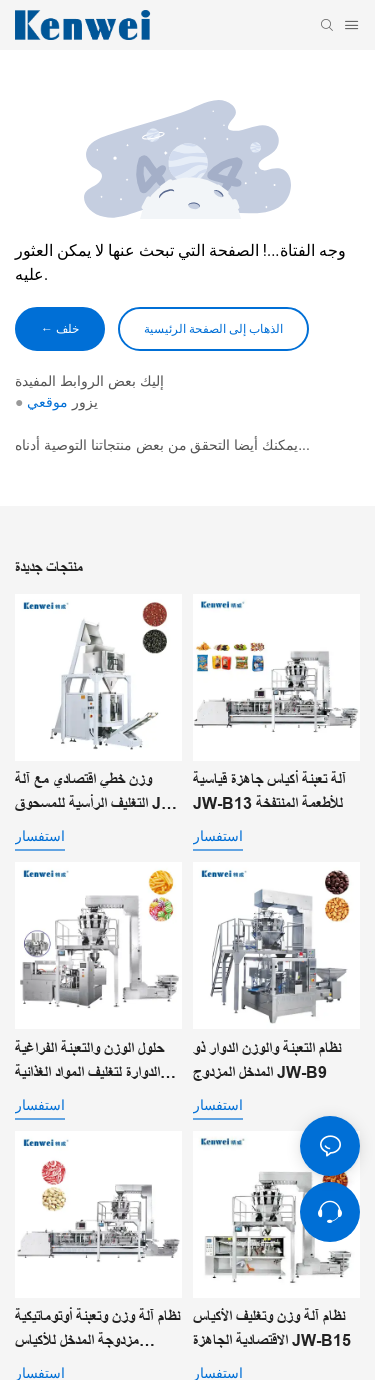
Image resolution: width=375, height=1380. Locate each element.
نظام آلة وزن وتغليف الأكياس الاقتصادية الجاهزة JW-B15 (272, 1328)
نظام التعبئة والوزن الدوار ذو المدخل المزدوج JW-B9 (267, 1060)
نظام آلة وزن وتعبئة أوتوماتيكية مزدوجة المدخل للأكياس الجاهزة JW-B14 (97, 1330)
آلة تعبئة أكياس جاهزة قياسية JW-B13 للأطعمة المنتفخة (269, 791)
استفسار (40, 836)
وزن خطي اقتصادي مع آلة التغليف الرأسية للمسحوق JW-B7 (98, 793)
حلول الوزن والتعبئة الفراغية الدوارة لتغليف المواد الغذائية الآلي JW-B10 (89, 1062)
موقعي (47, 402)
